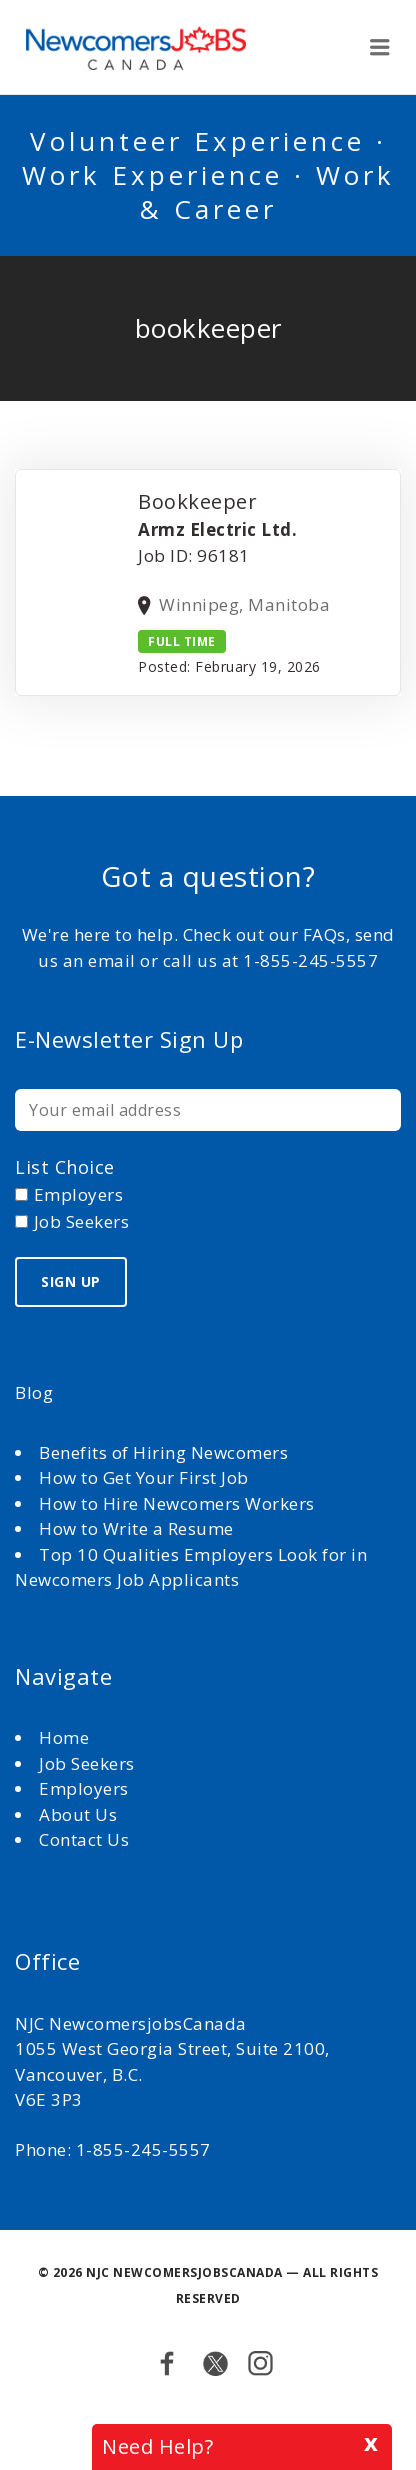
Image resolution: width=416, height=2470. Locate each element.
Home (66, 1737)
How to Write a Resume (136, 1528)
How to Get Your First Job (144, 1477)
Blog (34, 1392)
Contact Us (84, 1839)
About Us (80, 1814)
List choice (65, 1167)
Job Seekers (87, 1763)
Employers (84, 1788)
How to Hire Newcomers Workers (177, 1503)
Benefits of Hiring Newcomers (163, 1452)
